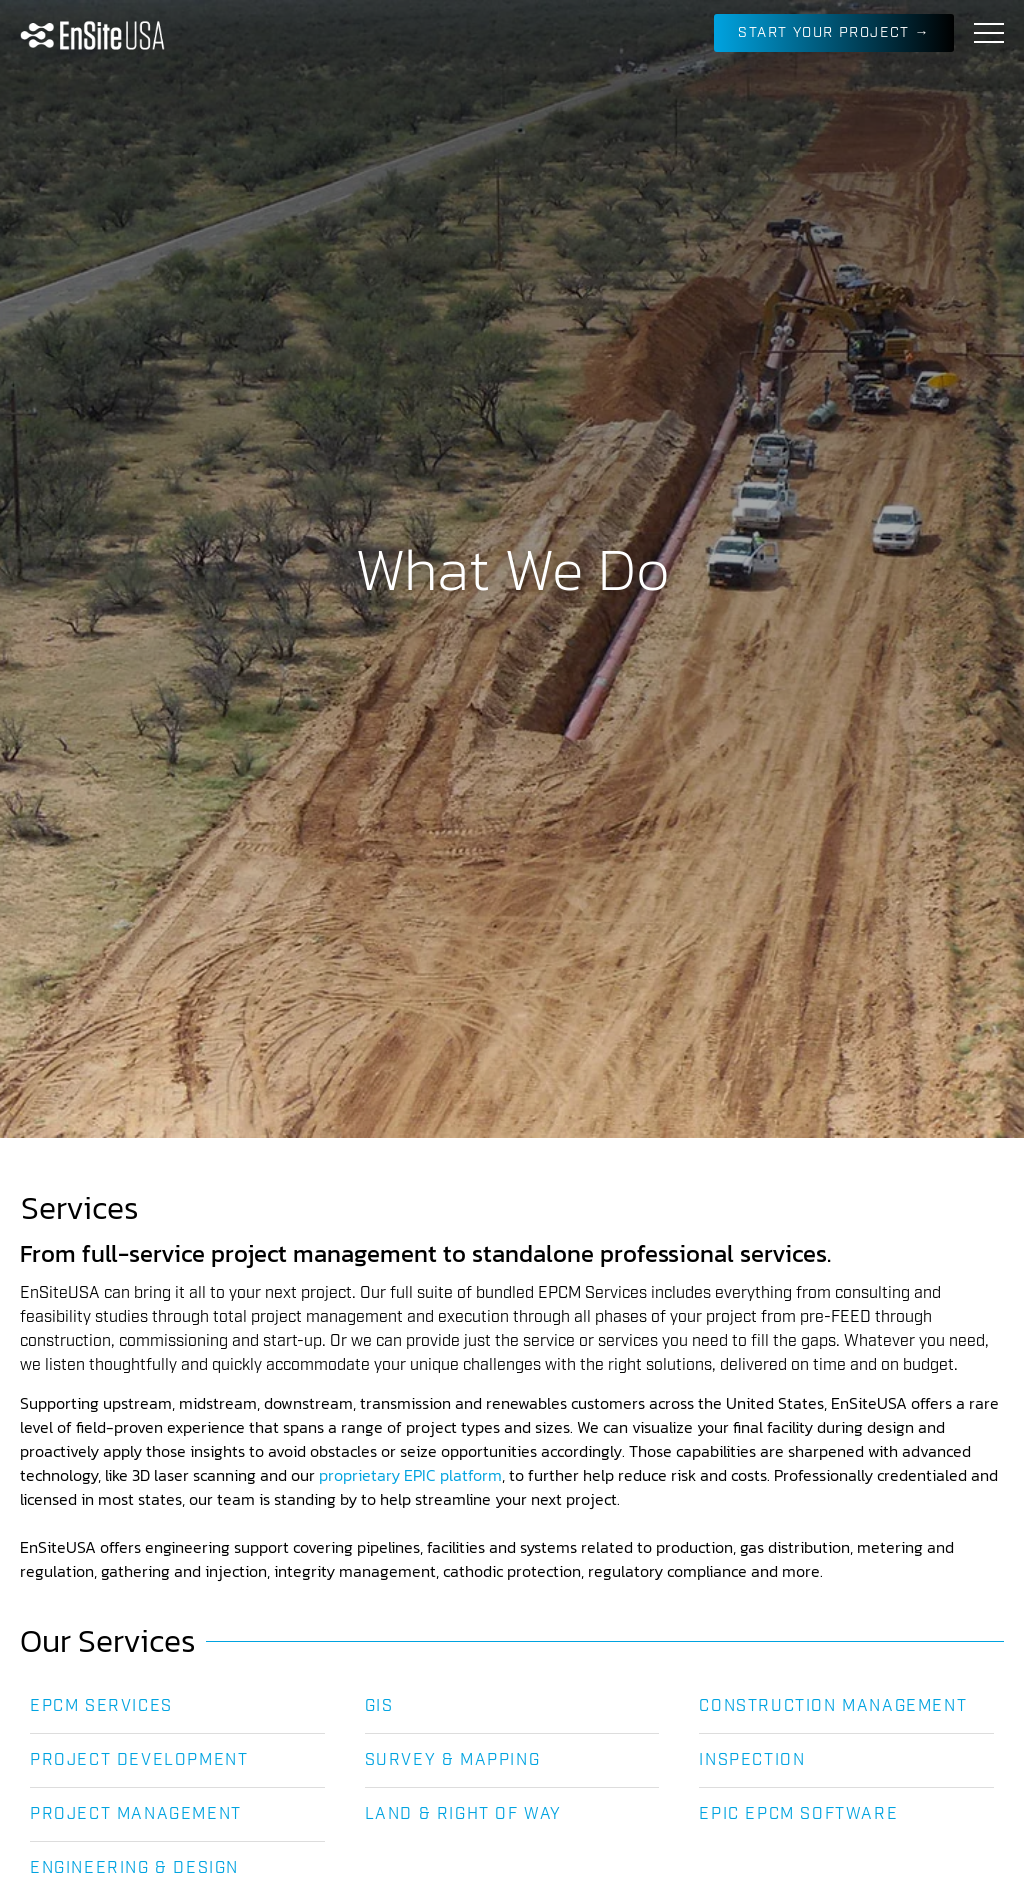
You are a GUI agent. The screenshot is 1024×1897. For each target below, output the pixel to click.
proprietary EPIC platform (410, 1475)
